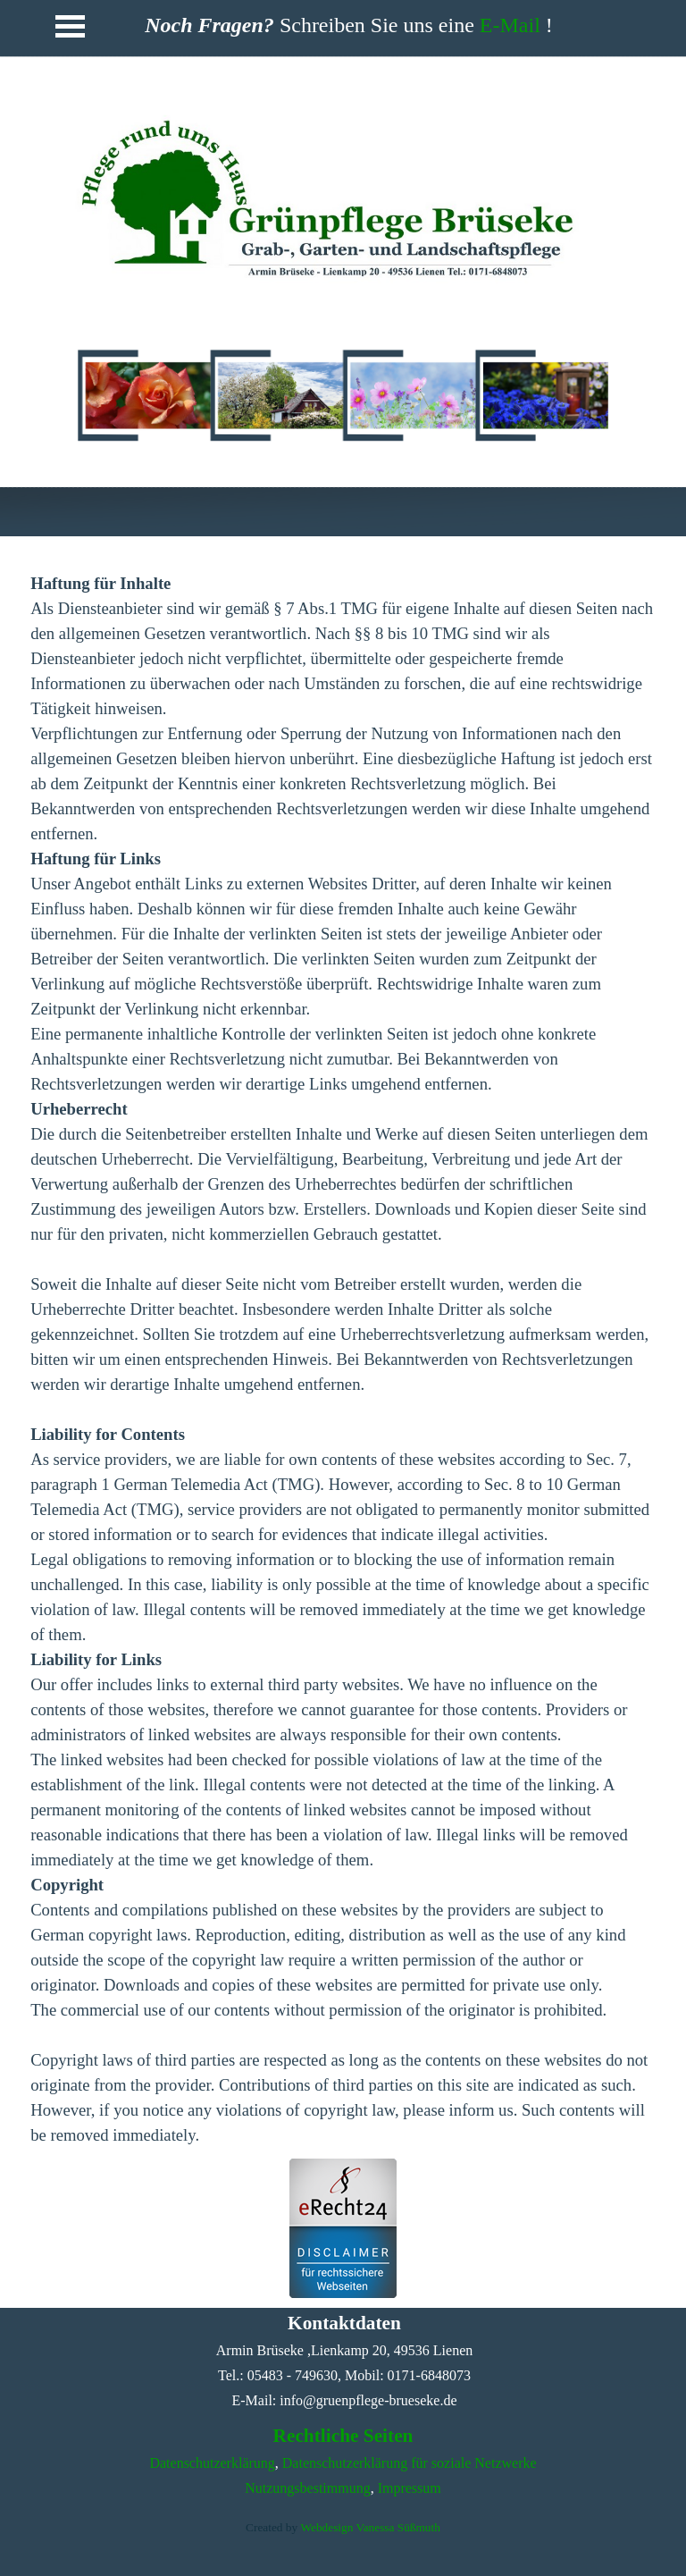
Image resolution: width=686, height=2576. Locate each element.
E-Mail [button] (510, 25)
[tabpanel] (341, 197)
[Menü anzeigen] (70, 26)
